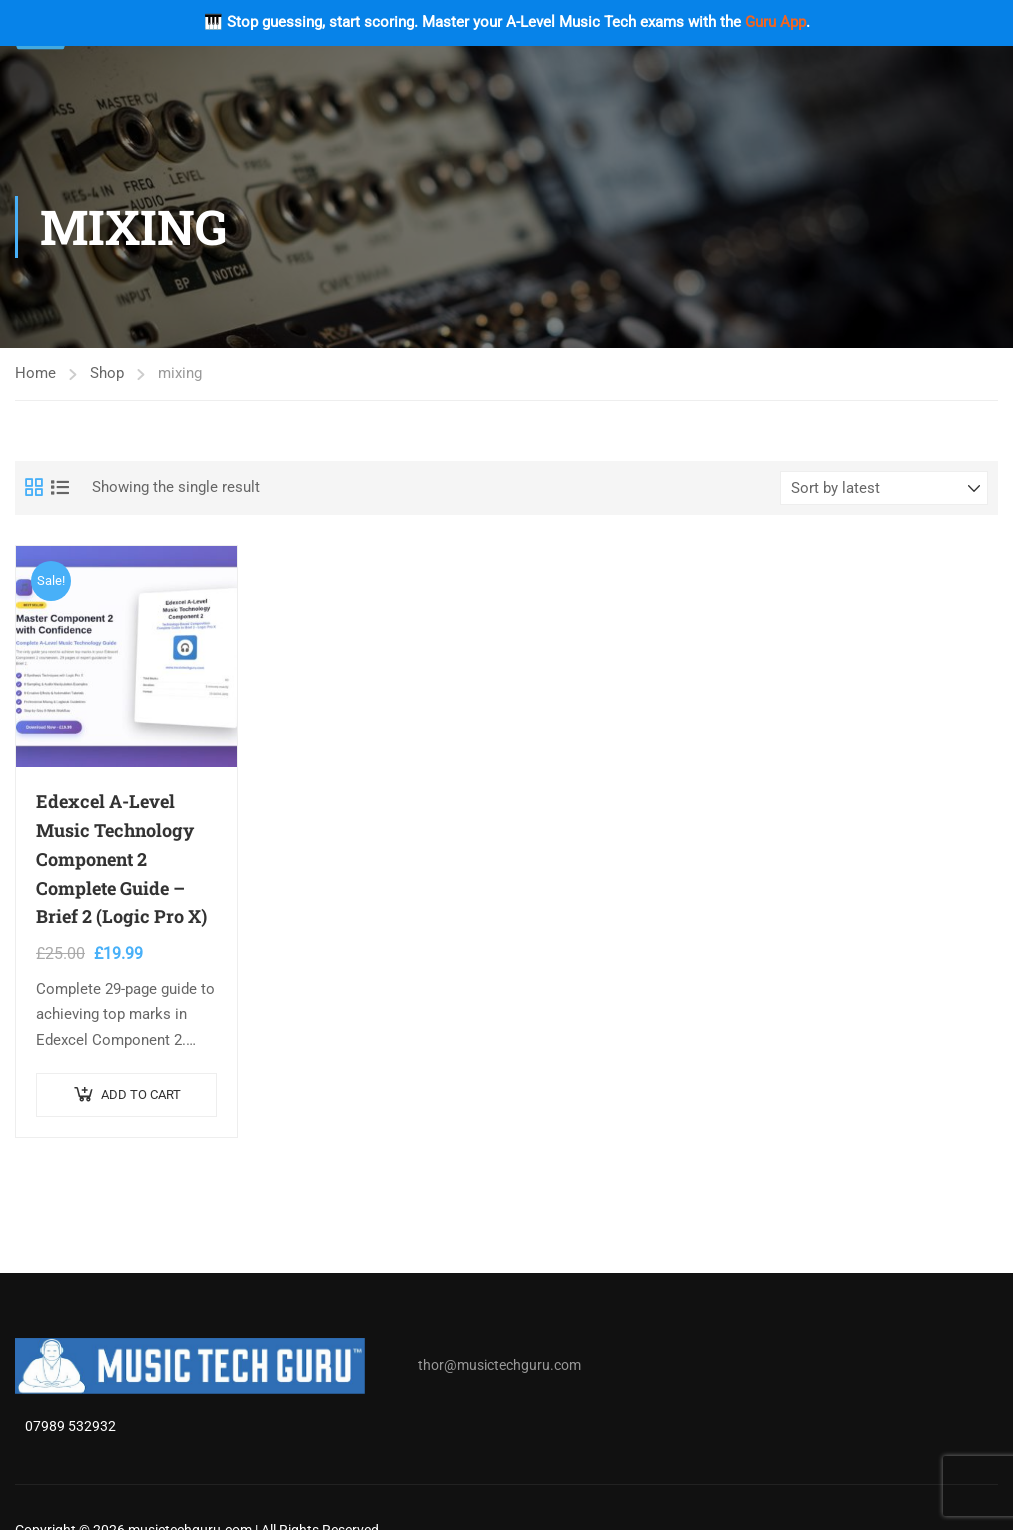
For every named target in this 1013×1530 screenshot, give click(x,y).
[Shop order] (884, 488)
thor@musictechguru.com (499, 1366)
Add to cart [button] (141, 1094)
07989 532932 (70, 1427)
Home (35, 373)
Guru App (775, 22)
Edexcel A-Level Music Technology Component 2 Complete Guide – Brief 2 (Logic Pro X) (121, 858)
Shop (107, 373)
